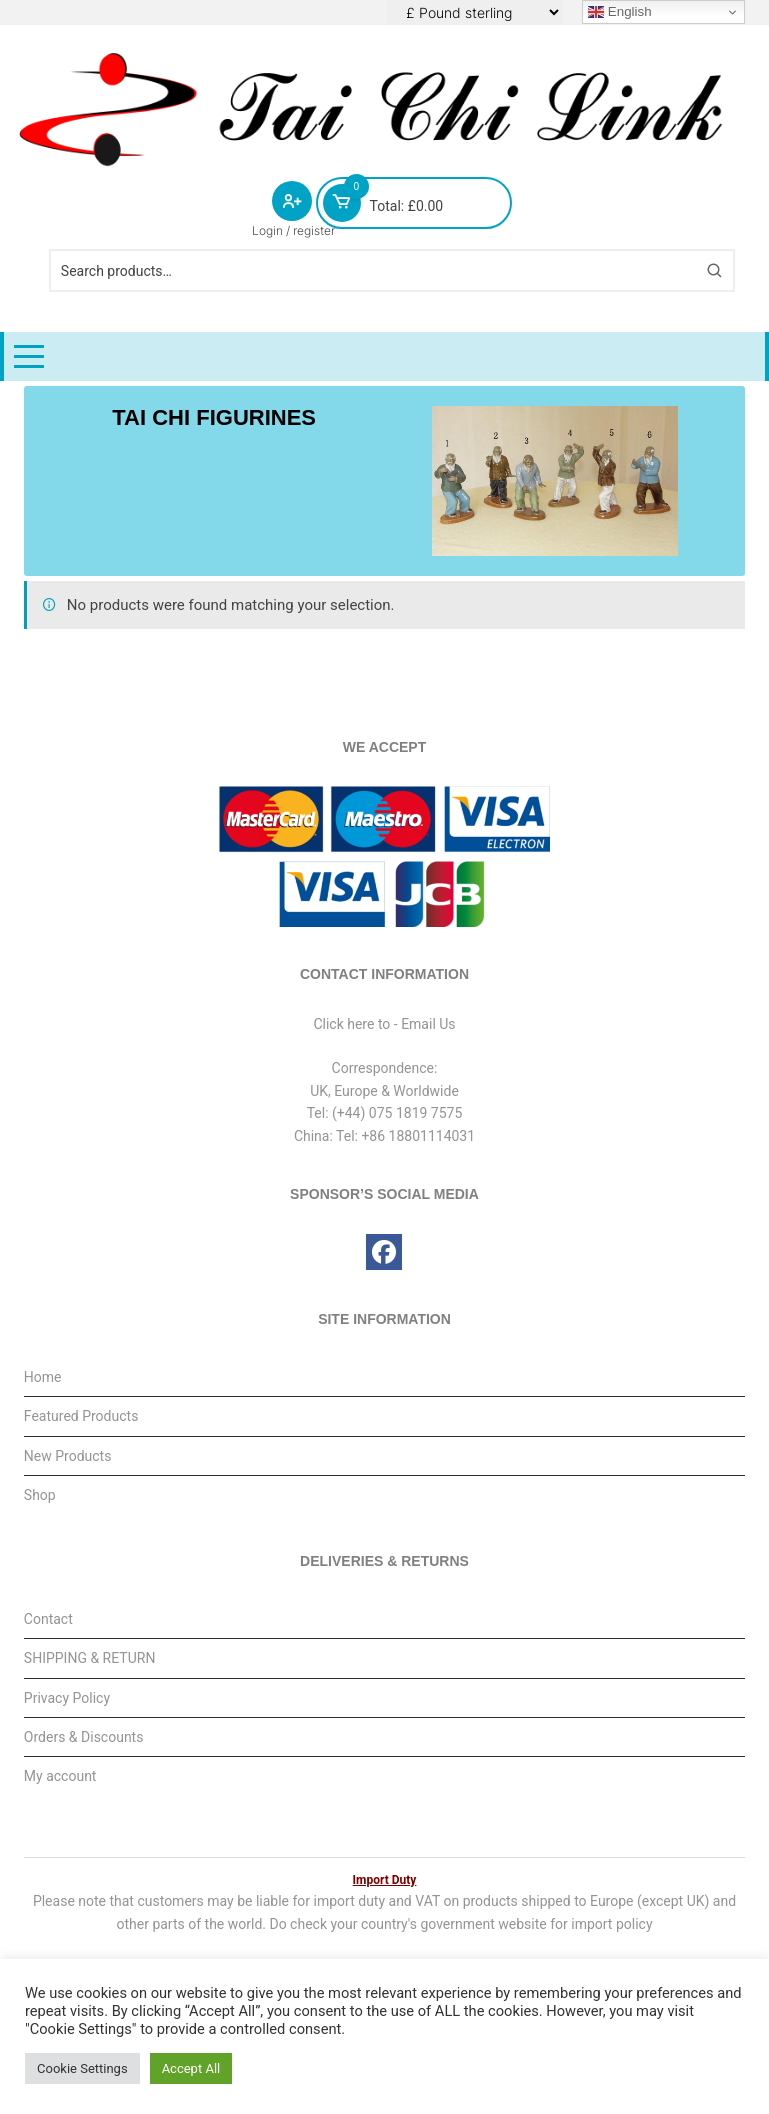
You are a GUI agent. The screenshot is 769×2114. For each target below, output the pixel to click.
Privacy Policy (67, 1698)
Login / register (293, 230)
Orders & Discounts (84, 1737)
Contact (48, 1619)
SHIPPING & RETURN (90, 1658)
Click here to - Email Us (384, 1024)
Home (43, 1377)
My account (60, 1776)
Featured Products (81, 1416)
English (619, 12)
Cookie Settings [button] (82, 2068)
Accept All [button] (191, 2068)
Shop (40, 1495)
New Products (68, 1456)
